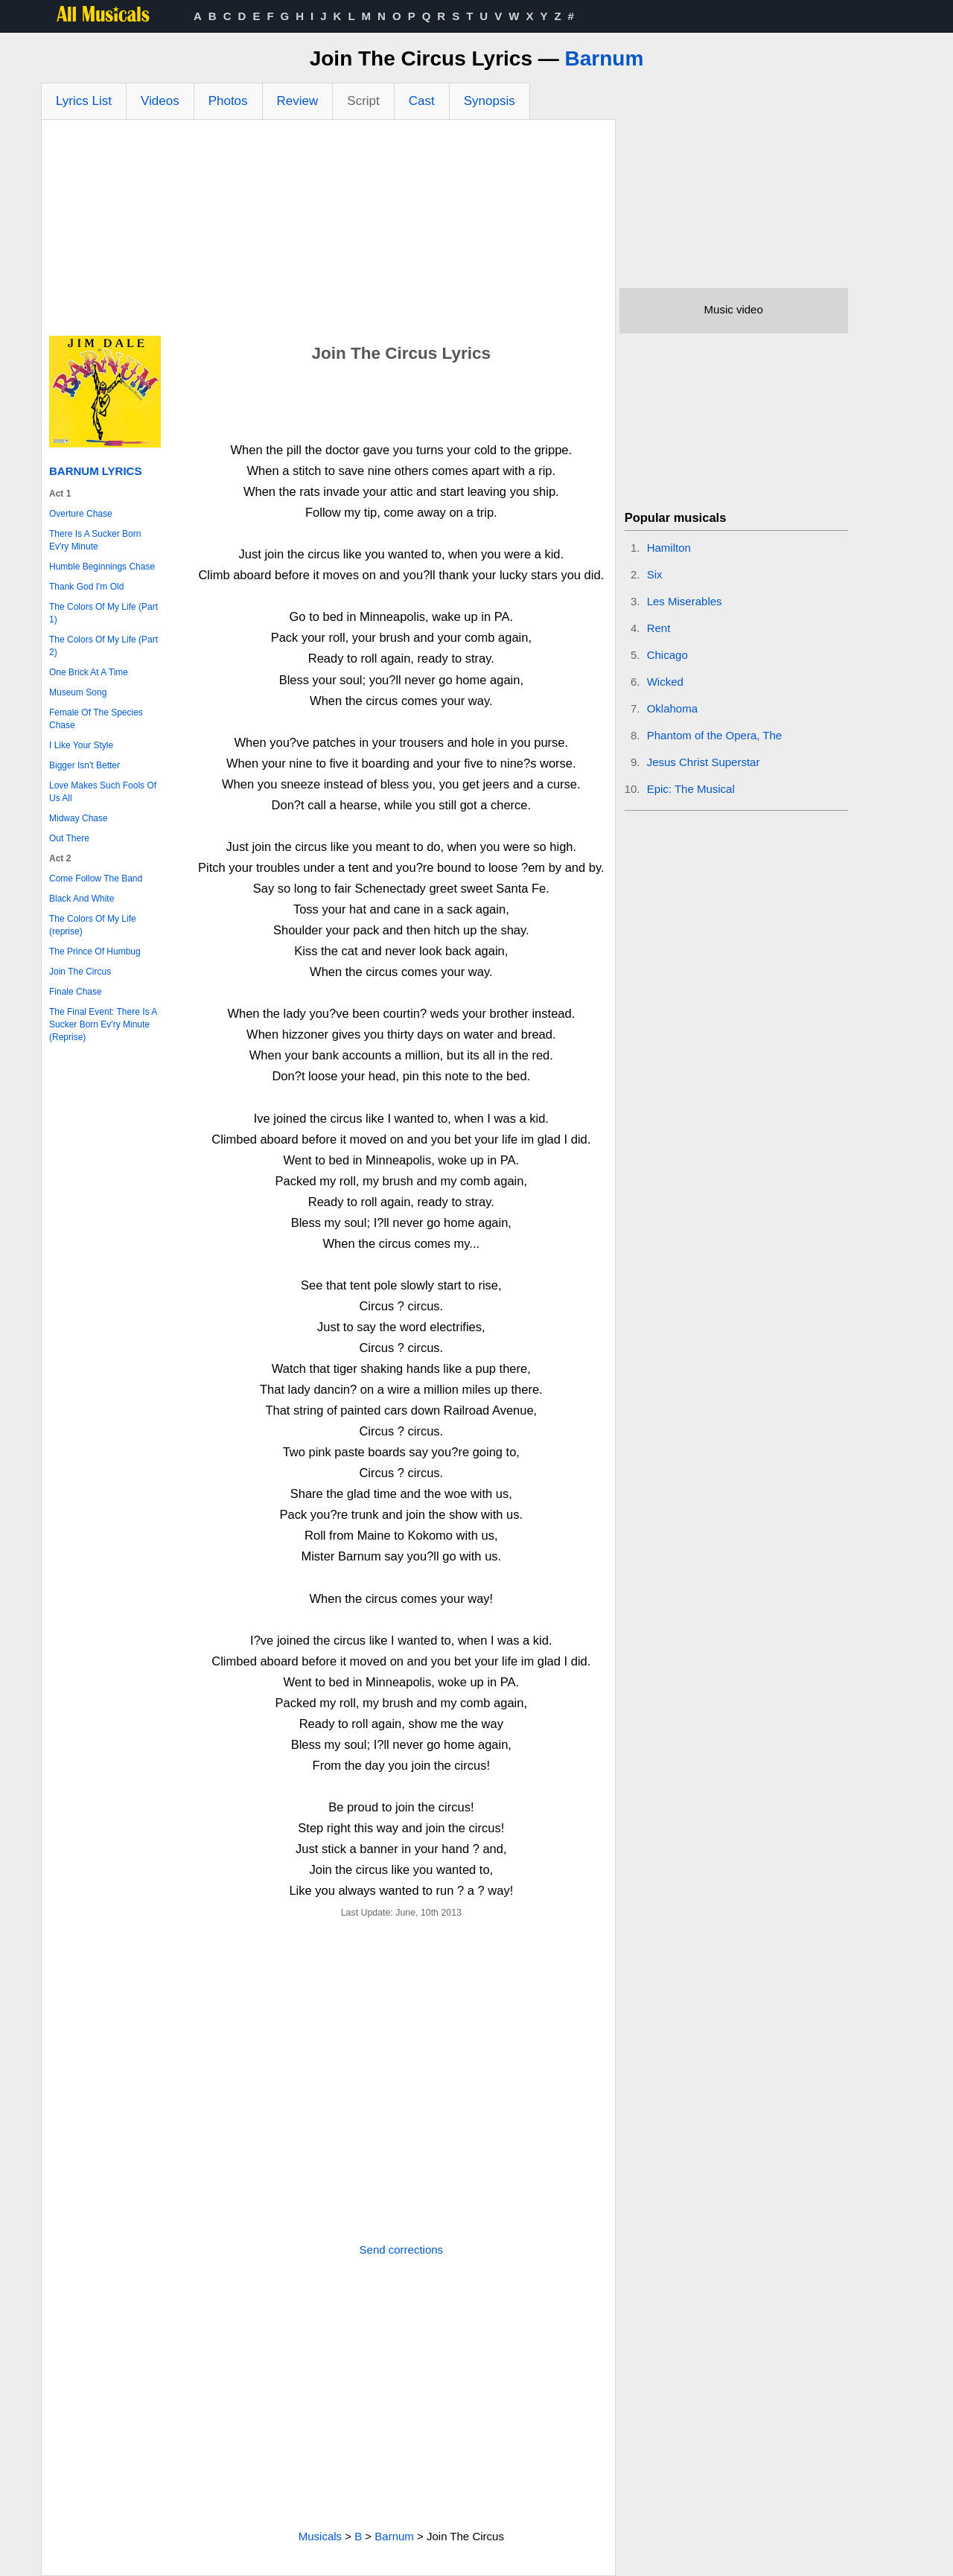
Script (363, 101)
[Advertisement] (328, 231)
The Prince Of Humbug (95, 951)
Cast (422, 101)
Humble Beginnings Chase (102, 566)
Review (298, 101)
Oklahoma (672, 708)
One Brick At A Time (88, 672)
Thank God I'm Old (86, 586)
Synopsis (489, 101)
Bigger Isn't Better (84, 765)
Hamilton (669, 547)
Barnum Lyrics (95, 471)
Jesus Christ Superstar (703, 762)
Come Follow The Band (95, 878)
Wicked (665, 681)
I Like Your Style (81, 745)
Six (655, 574)
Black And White (81, 898)
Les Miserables (684, 601)
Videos (160, 101)
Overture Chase (80, 513)
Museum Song (77, 692)
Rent (659, 628)
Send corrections (402, 2249)
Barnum (604, 58)
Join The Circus (80, 971)
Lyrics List (84, 101)
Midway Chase (78, 818)
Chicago (667, 654)
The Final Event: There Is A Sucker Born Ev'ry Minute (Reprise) (103, 1024)
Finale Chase (75, 991)
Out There (69, 838)
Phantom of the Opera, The (715, 735)
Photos (228, 101)
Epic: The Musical (691, 788)
